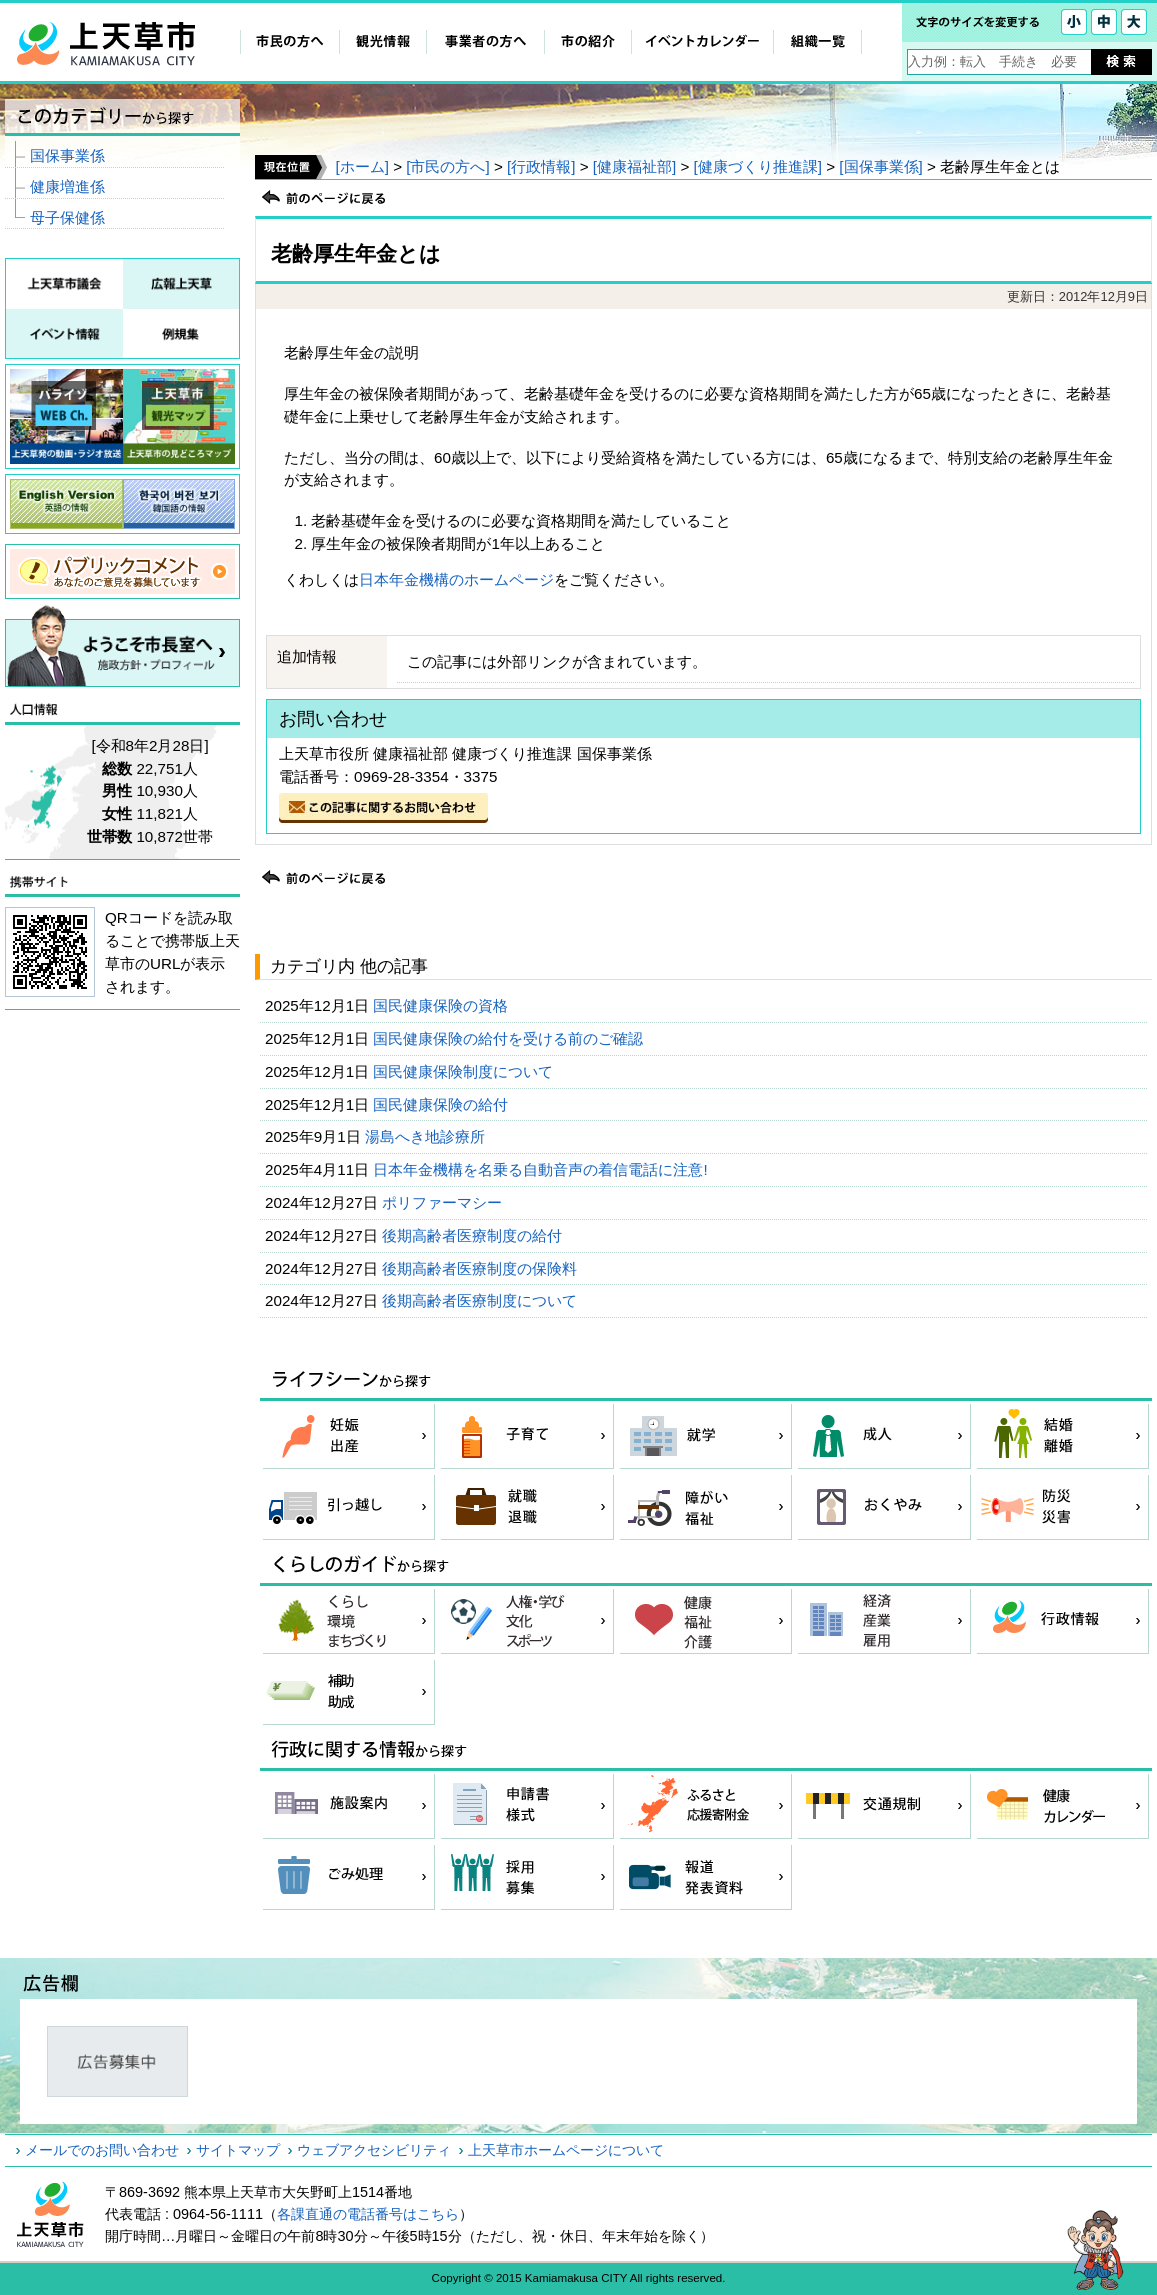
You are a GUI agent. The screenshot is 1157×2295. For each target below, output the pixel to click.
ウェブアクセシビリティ (374, 2150)
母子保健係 (67, 217)
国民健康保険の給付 (442, 1104)
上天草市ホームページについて (566, 2150)
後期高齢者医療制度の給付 (474, 1235)
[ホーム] (361, 166)
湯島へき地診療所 (427, 1136)
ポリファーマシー (444, 1202)
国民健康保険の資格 (442, 1005)
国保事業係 (67, 155)
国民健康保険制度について (465, 1071)
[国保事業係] (880, 166)
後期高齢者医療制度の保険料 (481, 1268)
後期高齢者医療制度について (481, 1300)
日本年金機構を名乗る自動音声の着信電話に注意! (542, 1169)
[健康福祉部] (634, 166)
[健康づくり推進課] (758, 166)
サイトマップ (238, 2150)
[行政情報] (541, 166)
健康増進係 (67, 186)
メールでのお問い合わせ (102, 2150)
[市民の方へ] (447, 166)
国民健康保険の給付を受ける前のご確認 (510, 1038)
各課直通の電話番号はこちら (368, 2214)
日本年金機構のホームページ (456, 579)
